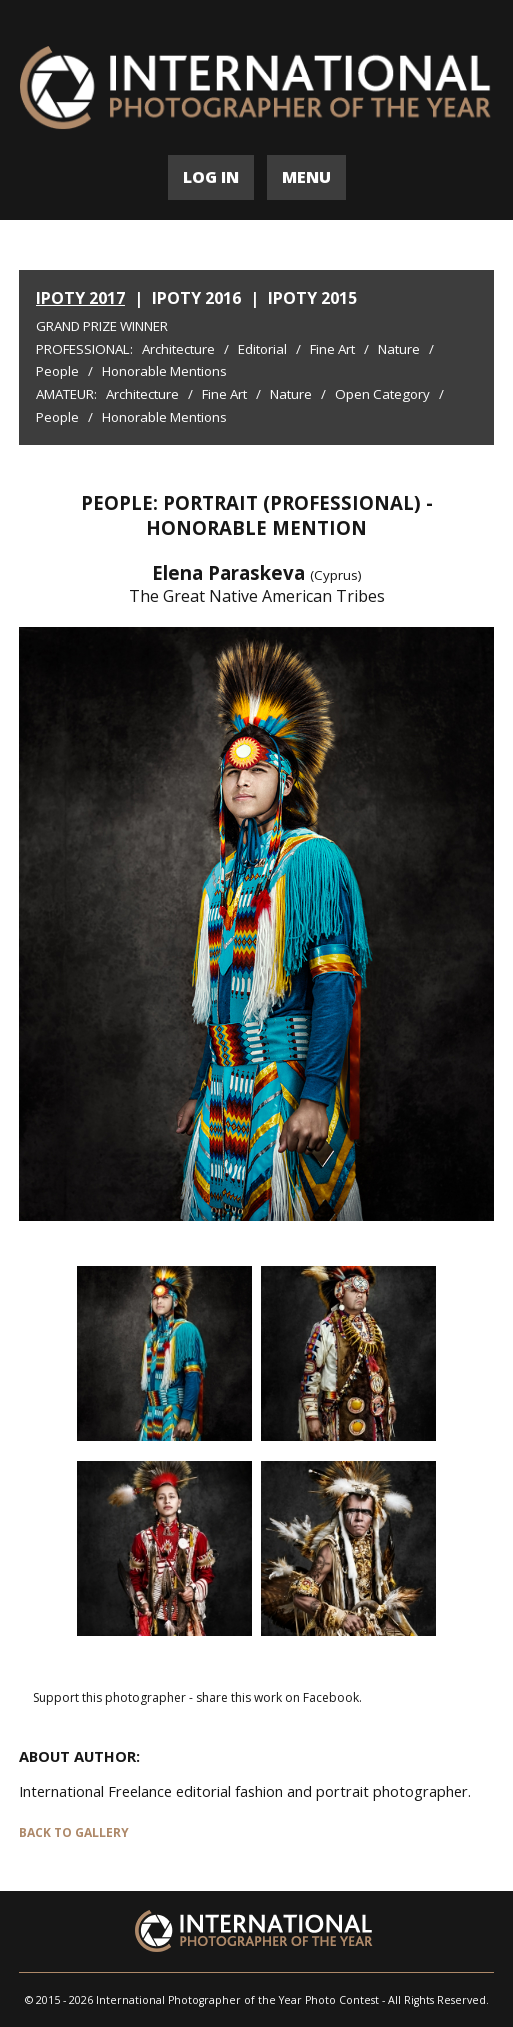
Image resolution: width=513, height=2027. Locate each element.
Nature (399, 349)
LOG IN (211, 177)
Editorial (262, 349)
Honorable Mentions (164, 371)
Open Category (382, 394)
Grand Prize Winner (102, 326)
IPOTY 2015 (312, 298)
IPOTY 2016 (196, 298)
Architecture (178, 349)
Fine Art (332, 349)
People (57, 371)
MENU (306, 177)
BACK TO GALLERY (74, 1832)
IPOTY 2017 (80, 298)
